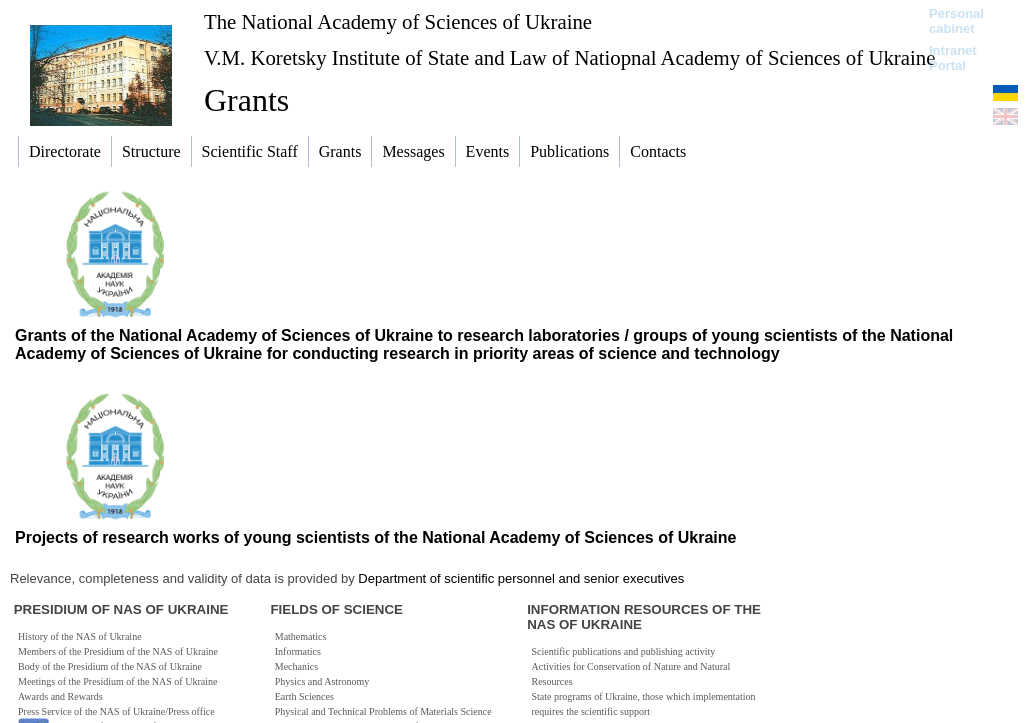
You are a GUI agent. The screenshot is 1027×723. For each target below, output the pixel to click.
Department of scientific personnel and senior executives (521, 578)
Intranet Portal (953, 58)
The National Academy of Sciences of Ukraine (398, 21)
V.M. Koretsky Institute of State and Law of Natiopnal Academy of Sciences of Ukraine (569, 57)
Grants (246, 100)
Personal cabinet (956, 21)
